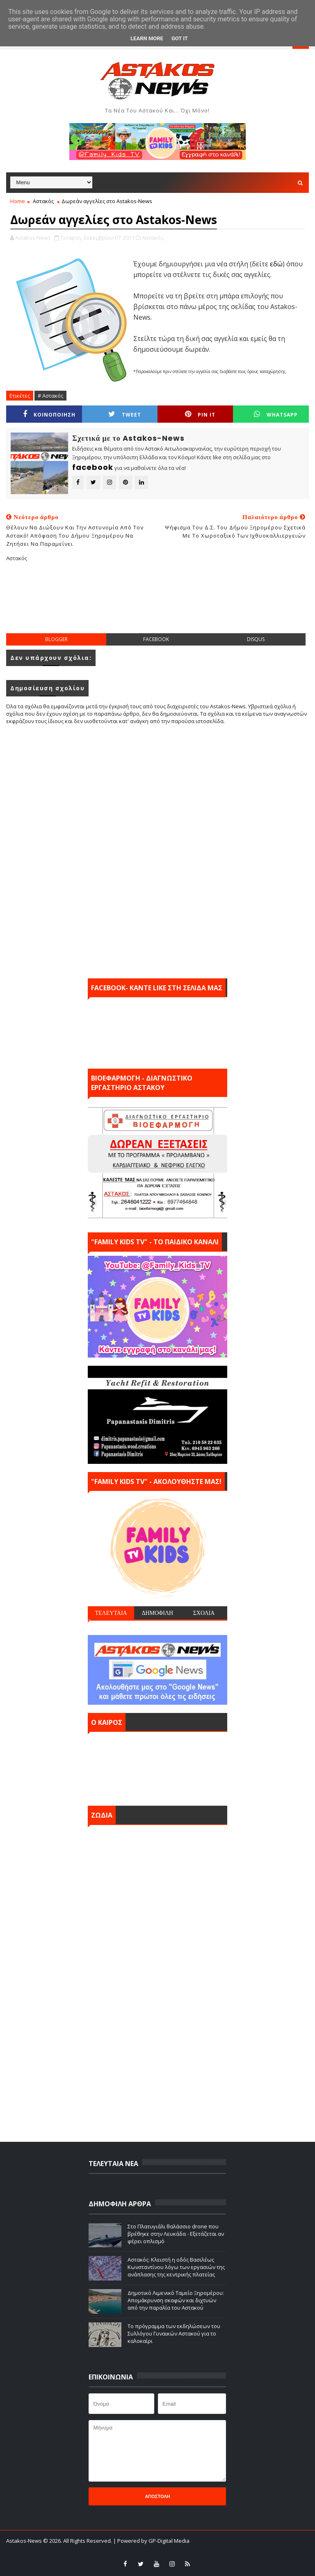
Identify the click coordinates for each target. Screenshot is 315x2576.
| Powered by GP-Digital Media (151, 2540)
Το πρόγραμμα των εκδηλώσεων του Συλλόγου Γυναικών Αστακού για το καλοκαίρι (174, 2333)
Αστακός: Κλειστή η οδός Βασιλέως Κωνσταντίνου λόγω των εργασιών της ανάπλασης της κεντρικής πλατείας (176, 2267)
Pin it (200, 414)
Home (17, 201)
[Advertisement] (157, 604)
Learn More (146, 38)
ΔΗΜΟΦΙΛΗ (157, 1613)
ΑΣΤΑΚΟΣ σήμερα (157, 1766)
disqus (256, 639)
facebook (156, 639)
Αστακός (43, 201)
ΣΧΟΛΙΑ (204, 1613)
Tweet (124, 414)
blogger (56, 639)
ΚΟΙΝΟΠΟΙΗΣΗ (49, 414)
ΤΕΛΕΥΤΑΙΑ (111, 1613)
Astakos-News (24, 2540)
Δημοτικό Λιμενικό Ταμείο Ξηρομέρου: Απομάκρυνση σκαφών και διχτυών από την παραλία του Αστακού (176, 2300)
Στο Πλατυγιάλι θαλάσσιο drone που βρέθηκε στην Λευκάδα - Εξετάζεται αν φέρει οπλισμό (176, 2234)
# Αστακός (50, 395)
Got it (179, 38)
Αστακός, (153, 237)
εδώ (276, 263)
